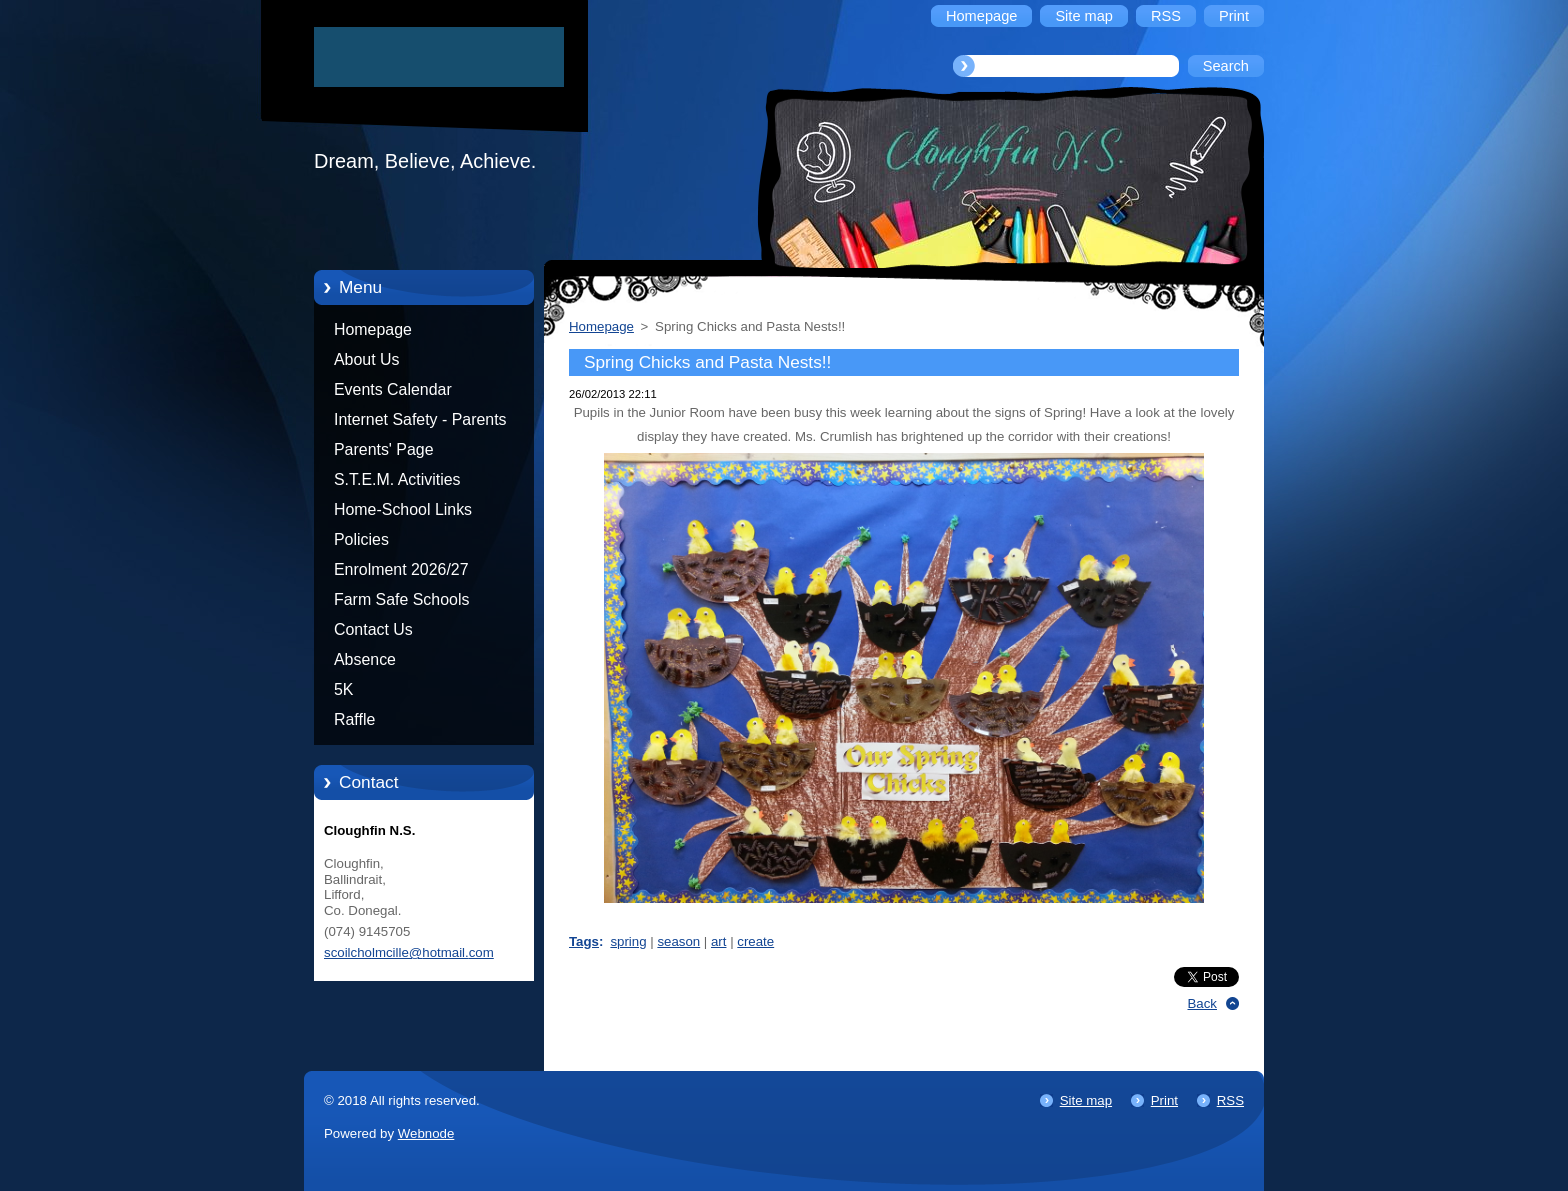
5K (343, 689)
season (678, 941)
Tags (584, 941)
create (755, 941)
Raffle (354, 719)
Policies (361, 539)
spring (628, 941)
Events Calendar (393, 389)
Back (1203, 1003)
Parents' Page (384, 449)
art (718, 941)
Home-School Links (403, 509)
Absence (365, 659)
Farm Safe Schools (401, 599)
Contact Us (373, 629)
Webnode (426, 1133)
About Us (367, 359)
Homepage (373, 329)
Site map (1086, 1100)
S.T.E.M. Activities (397, 479)
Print (1164, 1100)
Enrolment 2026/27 (401, 569)
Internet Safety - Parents (420, 419)
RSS (1230, 1100)
